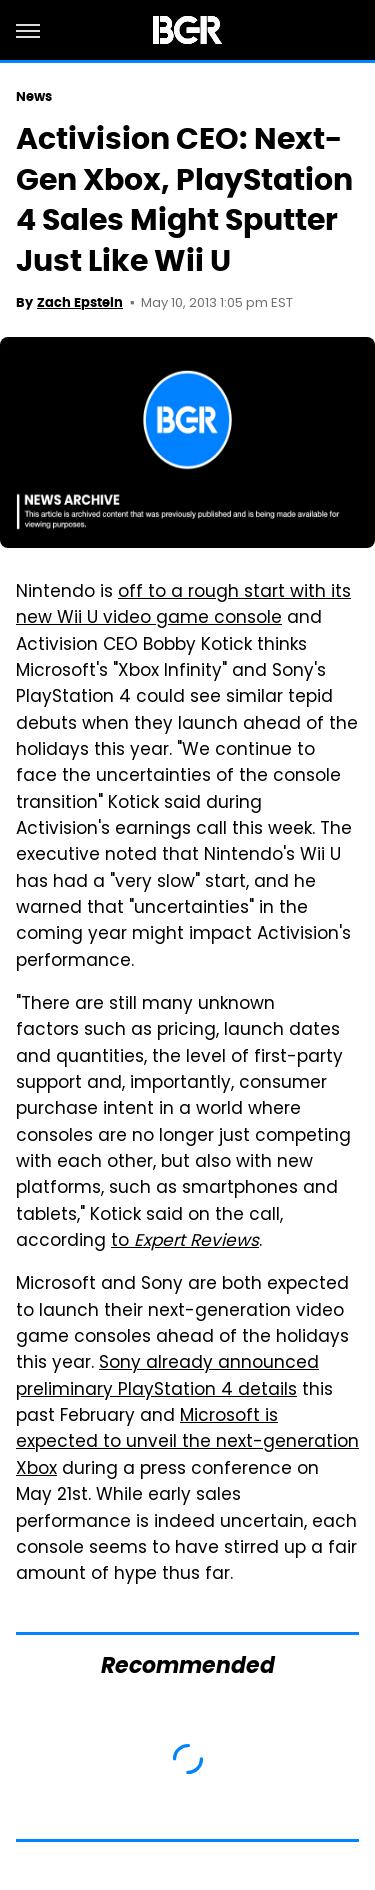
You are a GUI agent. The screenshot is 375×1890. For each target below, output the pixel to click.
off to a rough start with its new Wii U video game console (183, 606)
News (34, 96)
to (185, 1242)
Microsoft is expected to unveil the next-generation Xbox (187, 1443)
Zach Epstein (80, 302)
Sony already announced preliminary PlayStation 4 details (167, 1377)
